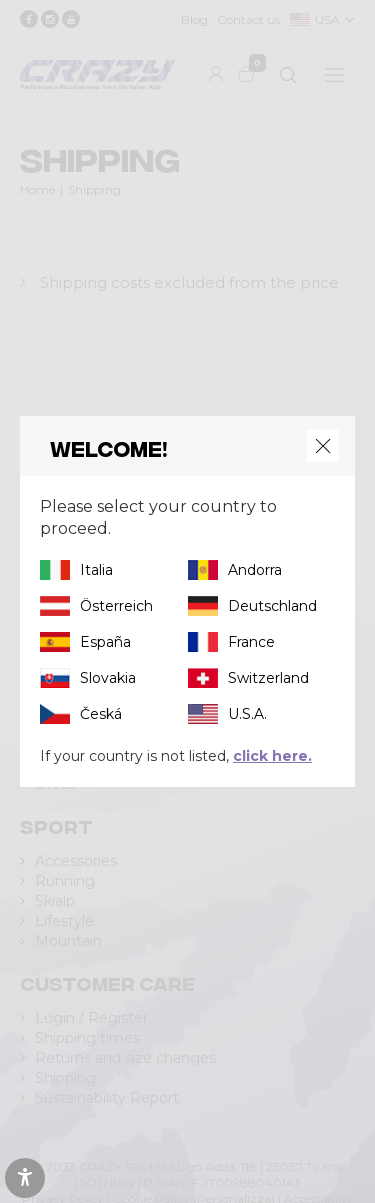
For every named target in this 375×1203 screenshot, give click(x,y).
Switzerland (268, 678)
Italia (96, 570)
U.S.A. (247, 714)
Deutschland (272, 606)
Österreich (116, 606)
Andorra (255, 570)
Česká (101, 714)
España (105, 642)
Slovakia (108, 678)
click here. (272, 756)
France (251, 642)
